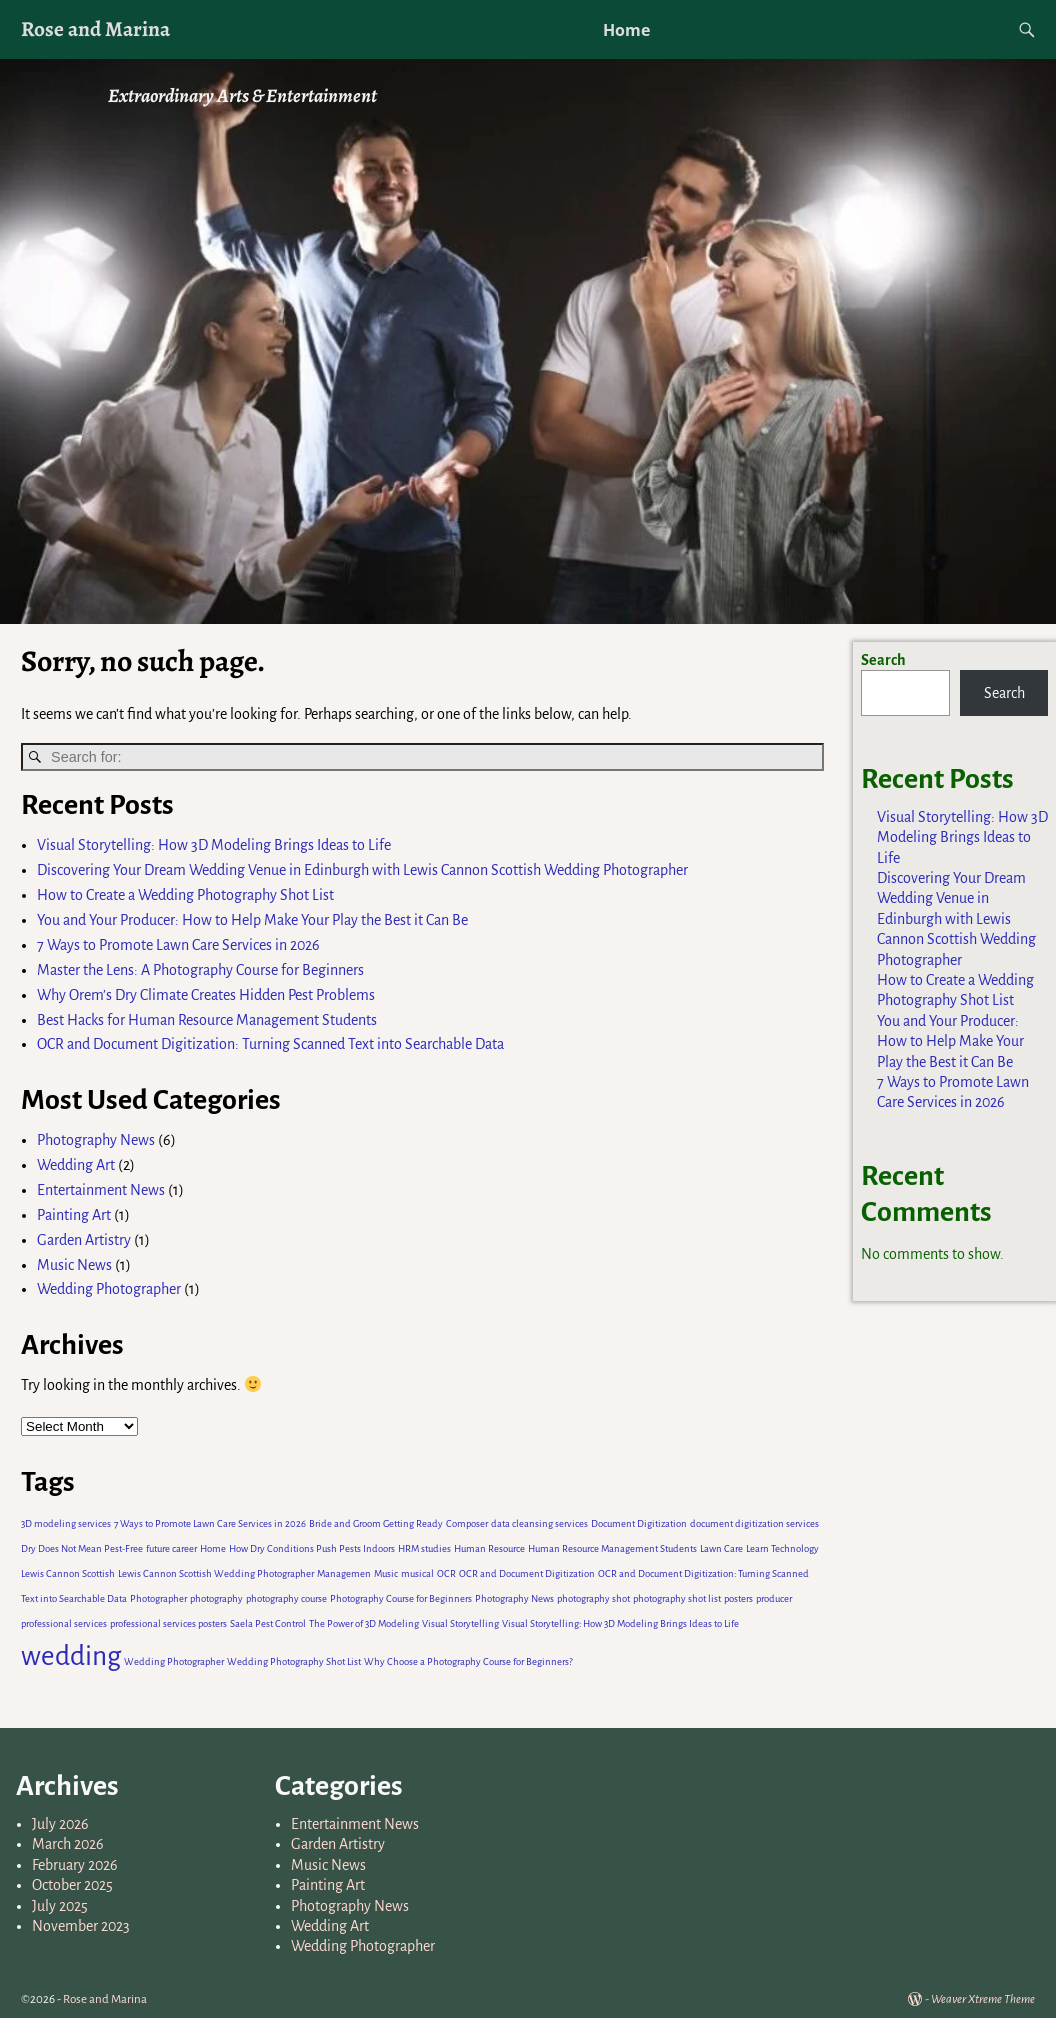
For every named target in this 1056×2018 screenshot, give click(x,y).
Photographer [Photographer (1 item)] (158, 1598)
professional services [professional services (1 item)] (64, 1623)
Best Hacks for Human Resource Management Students (207, 1020)
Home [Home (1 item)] (213, 1548)
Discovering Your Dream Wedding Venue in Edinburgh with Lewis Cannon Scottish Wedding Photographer (362, 870)
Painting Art (74, 1215)
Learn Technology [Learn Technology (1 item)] (782, 1548)
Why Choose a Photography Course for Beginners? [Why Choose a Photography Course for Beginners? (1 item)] (468, 1661)
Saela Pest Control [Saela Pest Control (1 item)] (268, 1623)
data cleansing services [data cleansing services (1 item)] (539, 1523)
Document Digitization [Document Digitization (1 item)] (639, 1523)
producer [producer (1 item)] (774, 1598)
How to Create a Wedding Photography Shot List (185, 895)
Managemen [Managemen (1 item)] (344, 1573)
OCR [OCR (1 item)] (446, 1573)
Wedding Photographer (109, 1289)
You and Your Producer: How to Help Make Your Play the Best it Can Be (252, 920)
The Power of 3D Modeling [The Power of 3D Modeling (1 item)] (364, 1623)
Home (626, 30)
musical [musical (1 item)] (417, 1573)
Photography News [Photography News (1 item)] (514, 1598)
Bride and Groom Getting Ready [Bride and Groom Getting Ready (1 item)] (376, 1523)
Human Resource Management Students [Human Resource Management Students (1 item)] (612, 1548)
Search (883, 660)
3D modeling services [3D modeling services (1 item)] (66, 1523)
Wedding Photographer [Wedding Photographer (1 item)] (174, 1661)
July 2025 (60, 1906)
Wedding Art (76, 1165)
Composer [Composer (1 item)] (467, 1523)
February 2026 (75, 1865)
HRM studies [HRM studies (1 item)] (424, 1548)
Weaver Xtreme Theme (983, 1999)
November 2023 (81, 1926)
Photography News (96, 1140)
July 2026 (60, 1824)
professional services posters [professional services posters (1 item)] (168, 1623)
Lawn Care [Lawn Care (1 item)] (721, 1548)
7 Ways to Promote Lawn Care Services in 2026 (180, 945)
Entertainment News (101, 1190)
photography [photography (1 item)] (216, 1598)
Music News (74, 1265)
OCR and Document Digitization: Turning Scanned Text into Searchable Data (270, 1044)
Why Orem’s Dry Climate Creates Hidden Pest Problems (206, 995)
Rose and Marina (95, 28)
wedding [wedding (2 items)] (71, 1656)
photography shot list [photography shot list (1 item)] (677, 1598)
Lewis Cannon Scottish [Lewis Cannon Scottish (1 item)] (68, 1573)
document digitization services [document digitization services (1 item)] (754, 1523)
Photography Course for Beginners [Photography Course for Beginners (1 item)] (401, 1598)
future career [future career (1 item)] (171, 1548)
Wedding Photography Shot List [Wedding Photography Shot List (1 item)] (294, 1661)
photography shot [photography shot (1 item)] (593, 1598)
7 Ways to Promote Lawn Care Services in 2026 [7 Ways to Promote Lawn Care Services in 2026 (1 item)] (210, 1523)
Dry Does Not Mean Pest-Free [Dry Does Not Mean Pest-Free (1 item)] (82, 1548)
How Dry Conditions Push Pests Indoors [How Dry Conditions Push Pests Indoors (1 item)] (312, 1548)
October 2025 (72, 1885)
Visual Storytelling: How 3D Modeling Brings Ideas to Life (214, 845)
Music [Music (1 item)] (386, 1573)
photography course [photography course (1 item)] (286, 1598)
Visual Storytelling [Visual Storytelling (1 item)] (460, 1623)
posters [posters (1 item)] (738, 1598)
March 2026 (68, 1844)
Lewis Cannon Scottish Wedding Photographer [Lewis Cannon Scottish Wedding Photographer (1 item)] (216, 1573)
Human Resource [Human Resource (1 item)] (489, 1548)
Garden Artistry (84, 1240)
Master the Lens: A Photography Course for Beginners (200, 970)
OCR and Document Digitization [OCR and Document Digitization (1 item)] (527, 1573)
